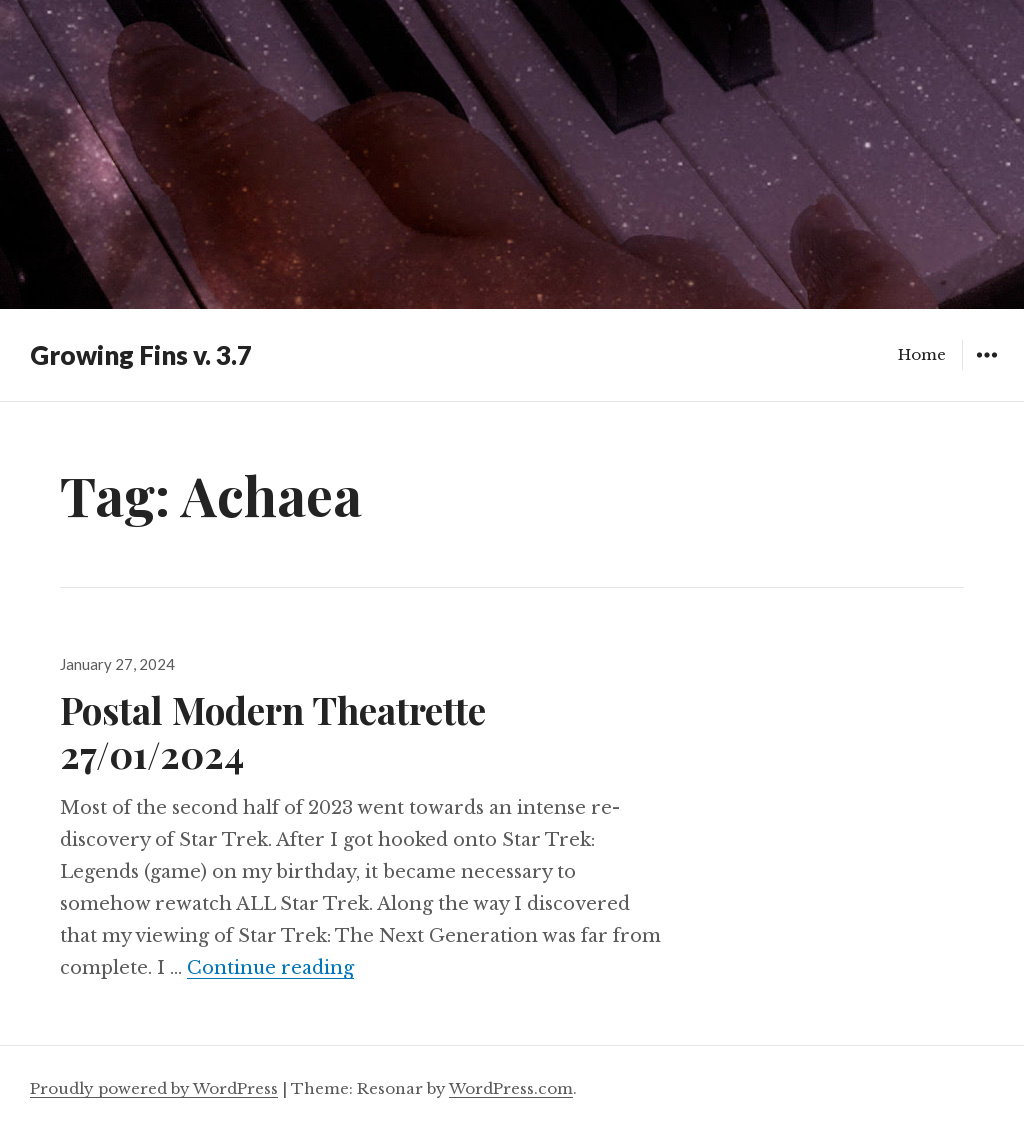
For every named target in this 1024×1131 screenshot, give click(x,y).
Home (922, 354)
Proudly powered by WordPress (154, 1088)
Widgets (986, 369)
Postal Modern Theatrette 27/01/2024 (273, 731)
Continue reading (270, 968)
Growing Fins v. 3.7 (141, 355)
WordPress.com (511, 1088)
